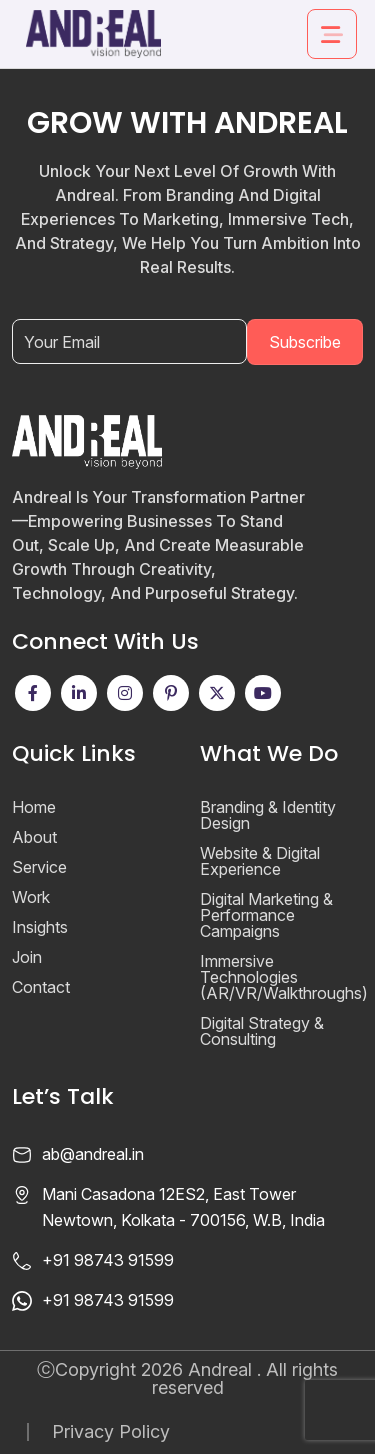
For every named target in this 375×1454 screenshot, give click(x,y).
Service (39, 867)
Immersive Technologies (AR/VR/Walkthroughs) (284, 977)
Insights (40, 927)
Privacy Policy (111, 1432)
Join (27, 957)
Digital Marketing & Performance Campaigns (266, 915)
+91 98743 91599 (108, 1260)
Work (31, 897)
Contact (41, 987)
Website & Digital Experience (260, 861)
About (34, 837)
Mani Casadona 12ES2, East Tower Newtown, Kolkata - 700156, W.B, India (183, 1207)
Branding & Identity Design (268, 815)
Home (34, 807)
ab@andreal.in (93, 1154)
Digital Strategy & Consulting (262, 1031)
